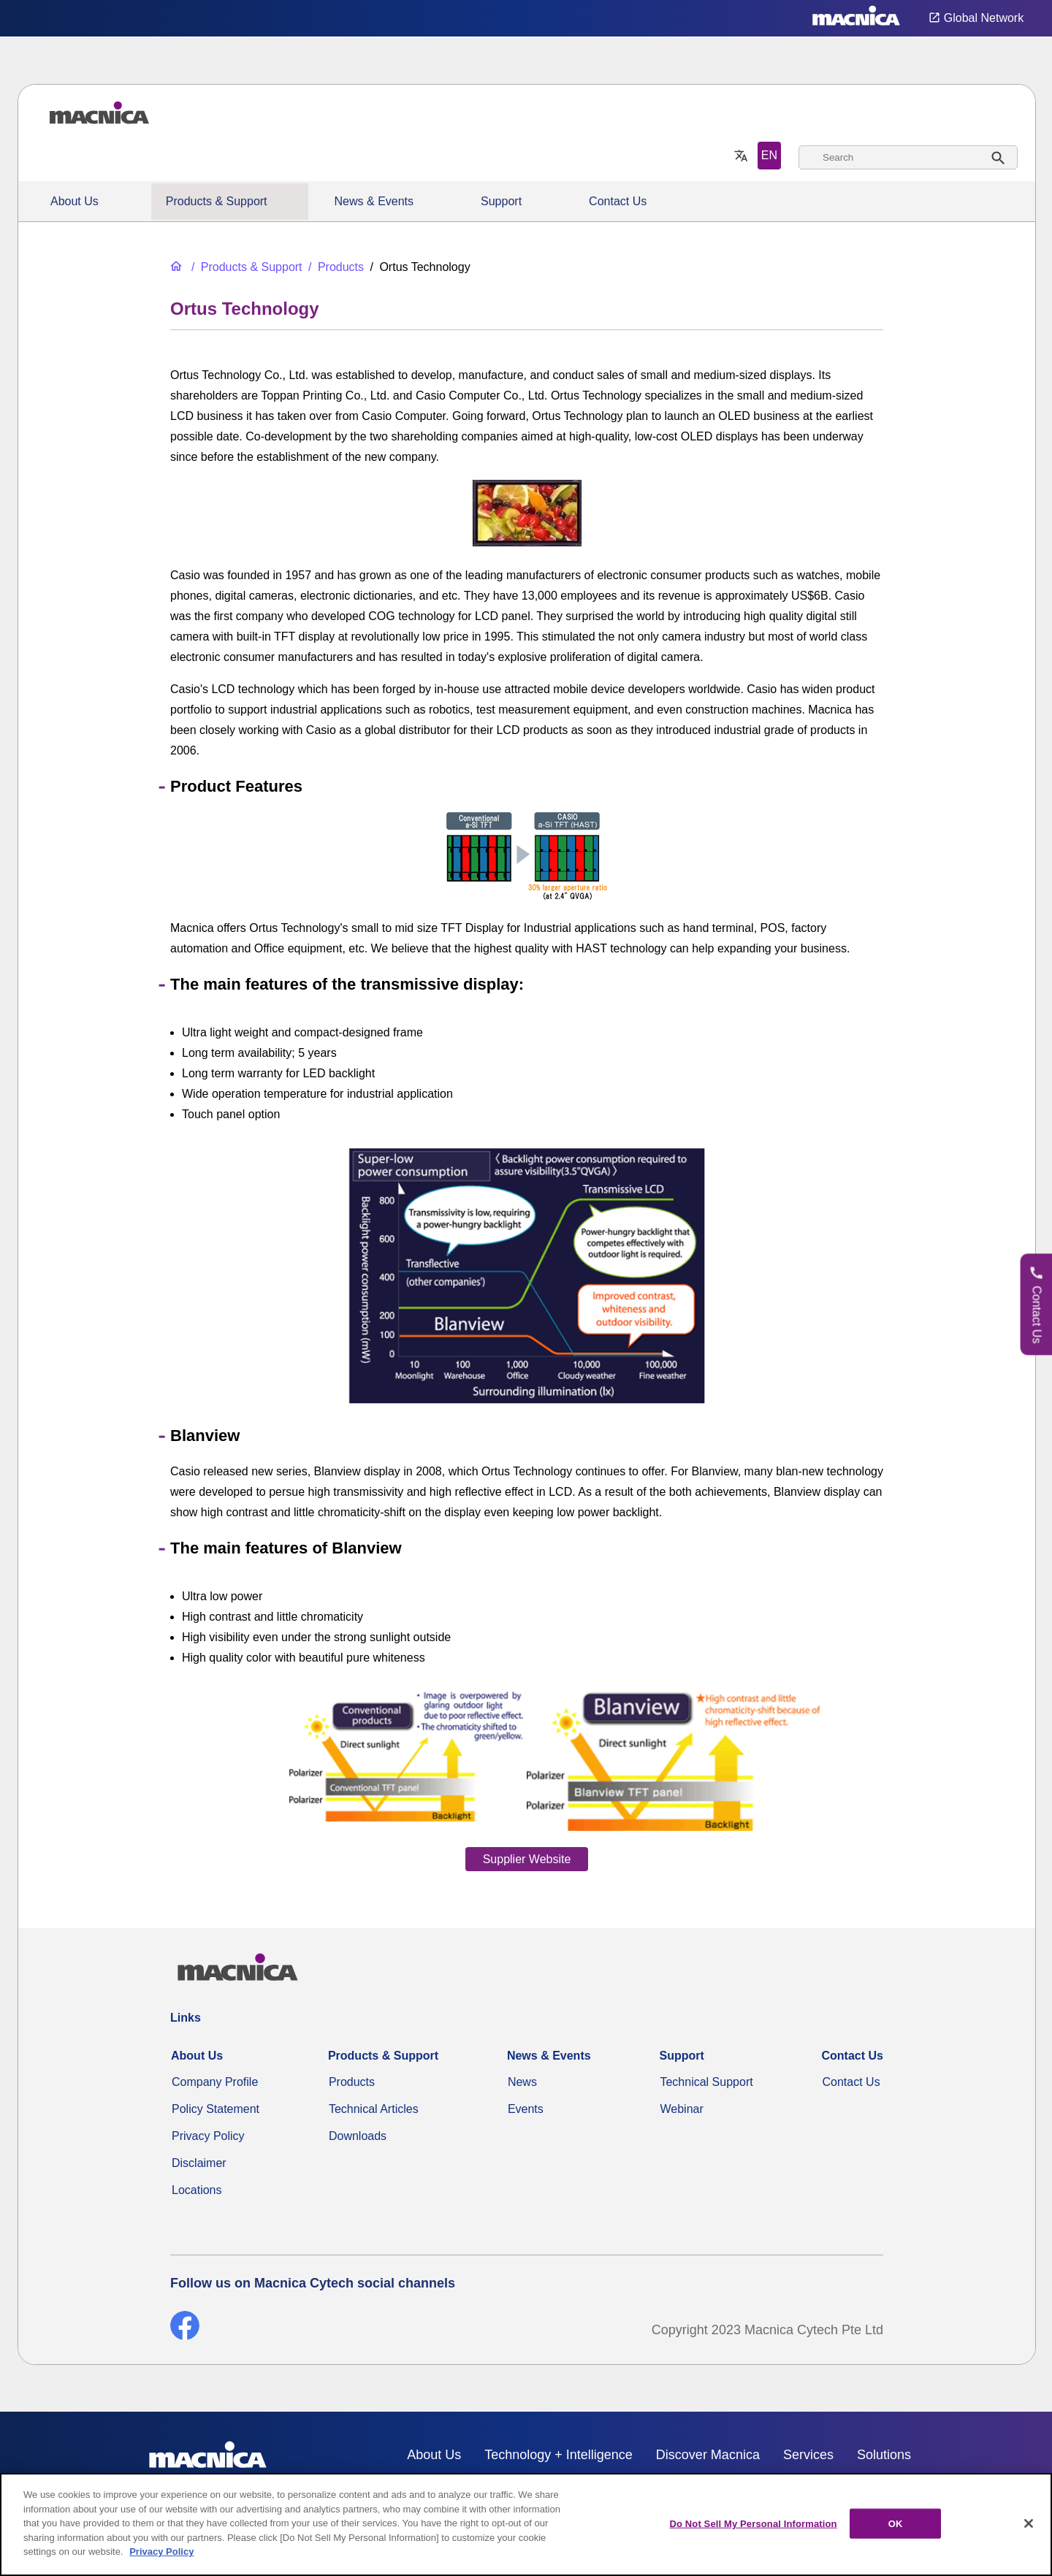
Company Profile (215, 2082)
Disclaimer (199, 2163)
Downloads (357, 2136)
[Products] (334, 267)
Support (501, 201)
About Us (74, 201)
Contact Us (618, 201)
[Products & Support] (245, 267)
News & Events (374, 201)
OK (895, 2523)
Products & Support (216, 201)
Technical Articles (374, 2109)
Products (352, 2082)
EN (769, 155)
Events (526, 2109)
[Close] (1029, 2523)
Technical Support (706, 2082)
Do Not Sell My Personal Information (752, 2523)
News (522, 2082)
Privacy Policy (208, 2136)
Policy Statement (215, 2109)
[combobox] (908, 157)
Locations (197, 2190)
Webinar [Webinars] (681, 2109)
